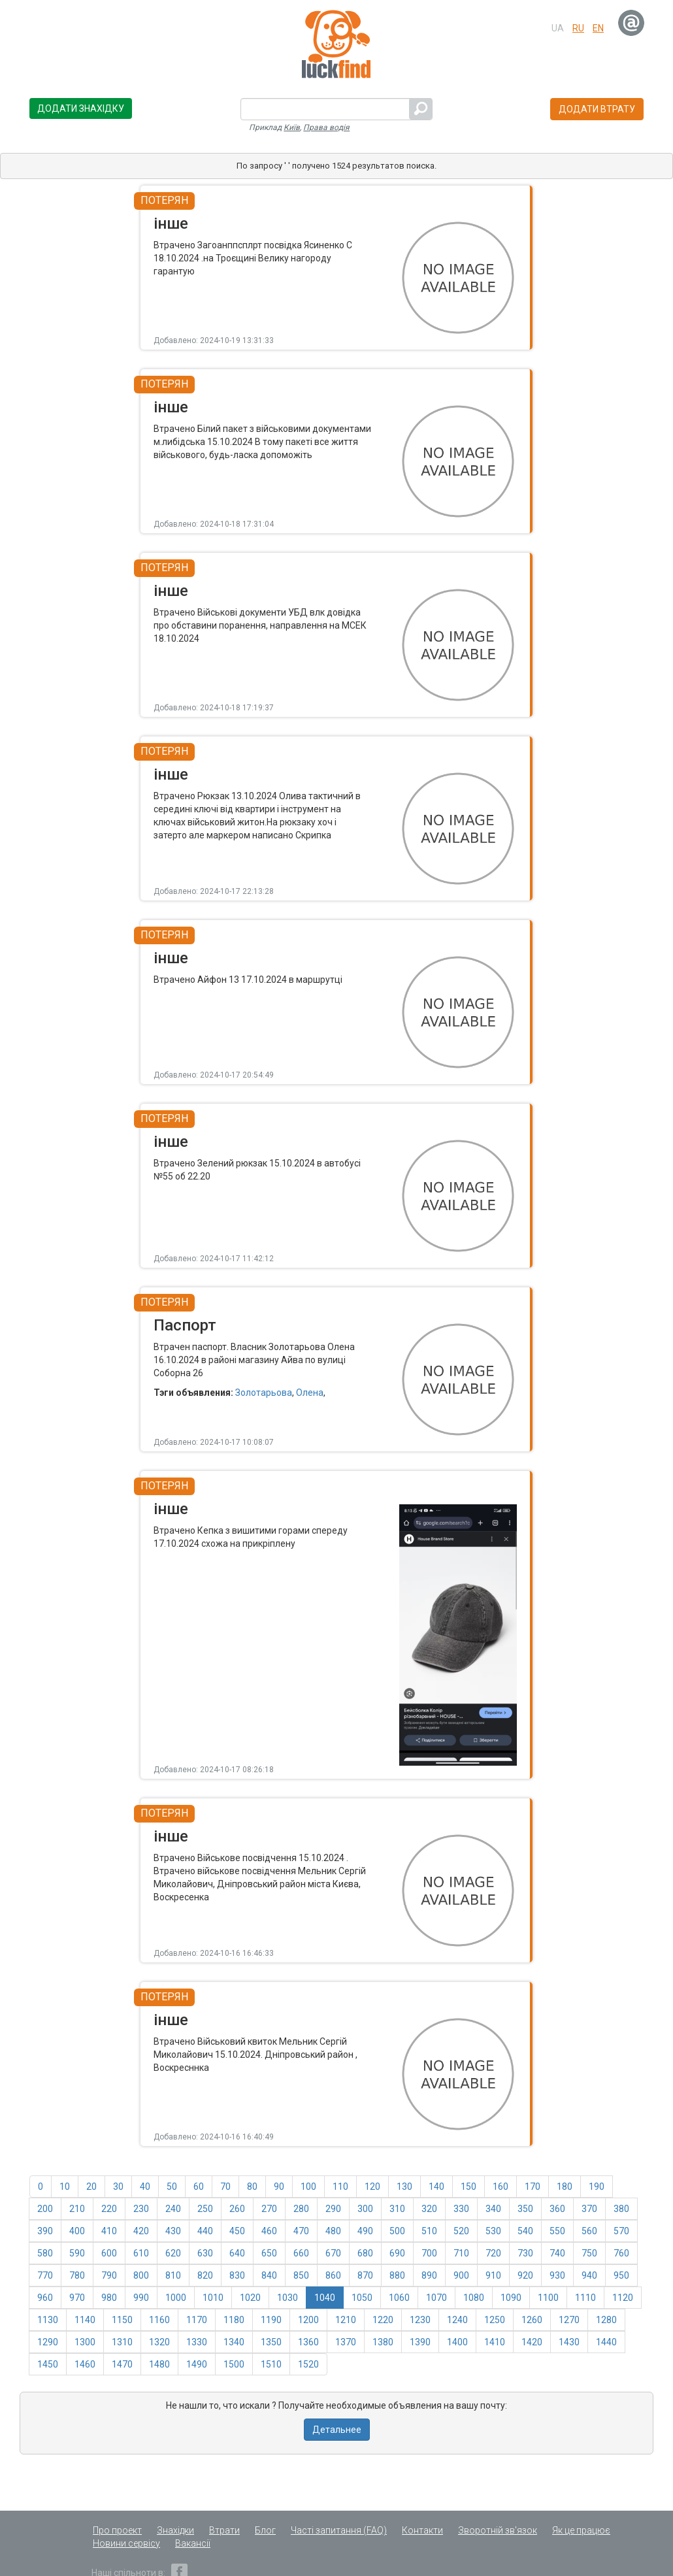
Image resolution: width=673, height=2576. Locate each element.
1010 (213, 2297)
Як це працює (581, 2530)
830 (237, 2275)
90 (279, 2186)
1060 (399, 2297)
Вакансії (192, 2543)
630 (205, 2253)
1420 (531, 2342)
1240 (457, 2320)
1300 (84, 2342)
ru (578, 28)
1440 (606, 2342)
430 (173, 2231)
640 (237, 2253)
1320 (159, 2342)
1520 (308, 2364)
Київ (292, 127)
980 (109, 2297)
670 (333, 2253)
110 (340, 2186)
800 (141, 2275)
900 (461, 2275)
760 (621, 2253)
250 (205, 2209)
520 (461, 2231)
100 (308, 2186)
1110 (585, 2297)
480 (333, 2231)
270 (269, 2209)
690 (397, 2253)
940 (589, 2275)
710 (461, 2253)
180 (564, 2186)
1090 (511, 2297)
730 (525, 2253)
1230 (420, 2320)
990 (141, 2297)
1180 (233, 2320)
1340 (233, 2342)
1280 (606, 2320)
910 (493, 2275)
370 (589, 2209)
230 (141, 2209)
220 (109, 2209)
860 (333, 2275)
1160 (159, 2320)
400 (77, 2231)
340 (493, 2209)
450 (237, 2231)
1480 (159, 2364)
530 (493, 2231)
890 (429, 2275)
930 (557, 2275)
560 (589, 2231)
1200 (308, 2320)
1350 (271, 2342)
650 (269, 2253)
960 (45, 2297)
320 (429, 2209)
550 (557, 2231)
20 (91, 2186)
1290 (47, 2342)
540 (525, 2231)
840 (269, 2275)
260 (237, 2209)
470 (301, 2231)
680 (365, 2253)
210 (77, 2209)
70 (225, 2186)
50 (172, 2186)
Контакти (422, 2530)
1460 (84, 2364)
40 (145, 2186)
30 (118, 2186)
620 (173, 2253)
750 (589, 2253)
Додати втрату (597, 109)
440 (205, 2231)
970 (77, 2297)
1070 (436, 2297)
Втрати (224, 2530)
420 (141, 2231)
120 (372, 2186)
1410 (494, 2342)
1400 (457, 2342)
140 (436, 2186)
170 (532, 2186)
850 (301, 2275)
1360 (308, 2342)
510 (429, 2231)
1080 (473, 2297)
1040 (324, 2297)
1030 (287, 2297)
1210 (345, 2320)
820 (205, 2275)
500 (397, 2231)
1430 (569, 2342)
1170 (196, 2320)
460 (269, 2231)
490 (365, 2231)
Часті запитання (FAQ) (339, 2530)
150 (468, 2186)
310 (397, 2209)
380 (621, 2209)
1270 (569, 2320)
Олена (309, 1392)
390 (45, 2231)
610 (141, 2253)
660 (301, 2253)
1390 (420, 2342)
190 (596, 2186)
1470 (122, 2364)
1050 (362, 2297)
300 (365, 2209)
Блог (265, 2530)
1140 (84, 2320)
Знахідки (175, 2530)
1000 (175, 2297)
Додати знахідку (80, 108)
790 (109, 2275)
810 (173, 2275)
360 (557, 2209)
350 (525, 2209)
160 (500, 2186)
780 (77, 2275)
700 (429, 2253)
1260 (531, 2320)
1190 (271, 2320)
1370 (345, 2342)
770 (45, 2275)
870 (365, 2275)
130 (404, 2186)
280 (301, 2209)
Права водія (326, 127)
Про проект (117, 2530)
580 (45, 2253)
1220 (382, 2320)
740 (557, 2253)
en (598, 28)
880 (397, 2275)
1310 (122, 2342)
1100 (548, 2297)
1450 (47, 2364)
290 (333, 2209)
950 (621, 2275)
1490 (196, 2364)
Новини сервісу (126, 2543)
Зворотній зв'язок (497, 2530)
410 (109, 2231)
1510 (271, 2364)
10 (64, 2186)
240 (173, 2209)
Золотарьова (263, 1392)
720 (493, 2253)
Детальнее (336, 2429)
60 (198, 2186)
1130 (47, 2320)
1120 (622, 2297)
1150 (122, 2320)
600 (109, 2253)
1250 (494, 2320)
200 (45, 2209)
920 (525, 2275)
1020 (250, 2297)
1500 (233, 2364)
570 (621, 2231)
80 (252, 2186)
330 (461, 2209)
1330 (196, 2342)
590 (77, 2253)
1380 (382, 2342)
